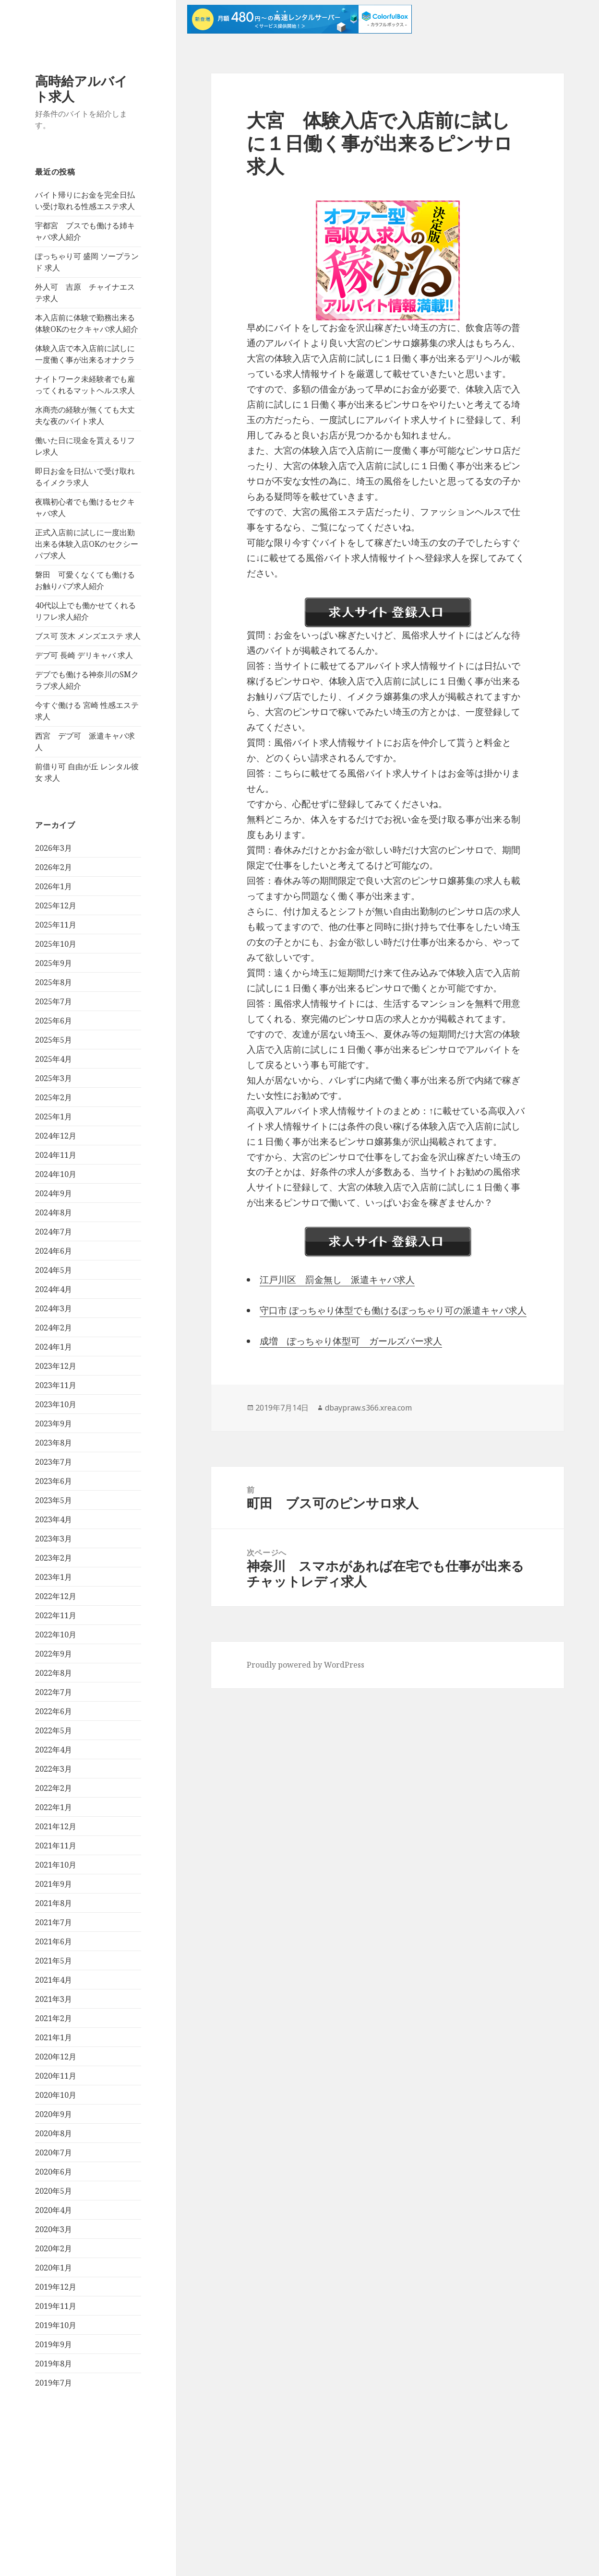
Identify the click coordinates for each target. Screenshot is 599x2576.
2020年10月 (55, 2095)
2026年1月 (53, 886)
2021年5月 (53, 1960)
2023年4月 (53, 1519)
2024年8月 (53, 1212)
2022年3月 (53, 1769)
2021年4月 (53, 1980)
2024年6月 (53, 1251)
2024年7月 (53, 1231)
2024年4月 (53, 1289)
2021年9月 (53, 1884)
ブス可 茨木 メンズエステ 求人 (88, 636)
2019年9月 (53, 2344)
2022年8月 (53, 1673)
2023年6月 (53, 1481)
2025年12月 (55, 905)
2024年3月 (53, 1308)
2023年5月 (53, 1500)
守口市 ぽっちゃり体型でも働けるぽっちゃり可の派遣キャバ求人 (393, 1310)
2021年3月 (53, 1999)
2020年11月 (55, 2075)
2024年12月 (55, 1135)
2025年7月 (53, 1001)
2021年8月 (53, 1903)
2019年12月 (55, 2287)
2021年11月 (55, 1845)
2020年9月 (53, 2114)
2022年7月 (53, 1692)
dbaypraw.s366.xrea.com (368, 1407)
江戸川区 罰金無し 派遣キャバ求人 (337, 1279)
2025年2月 (53, 1097)
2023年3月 (53, 1538)
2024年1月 (53, 1346)
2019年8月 (53, 2363)
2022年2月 (53, 1788)
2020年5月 (53, 2191)
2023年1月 (53, 1577)
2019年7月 (53, 2382)
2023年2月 (53, 1558)
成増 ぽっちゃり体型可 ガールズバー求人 (351, 1341)
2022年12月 (55, 1596)
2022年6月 (53, 1711)
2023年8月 (53, 1442)
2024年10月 (55, 1174)
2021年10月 (55, 1864)
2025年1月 (53, 1116)
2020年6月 (53, 2171)
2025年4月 (53, 1059)
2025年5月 (53, 1040)
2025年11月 (55, 924)
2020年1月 (53, 2267)
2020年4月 (53, 2210)
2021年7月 (53, 1922)
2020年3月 (53, 2229)
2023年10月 (55, 1404)
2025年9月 (53, 963)
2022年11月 (55, 1615)
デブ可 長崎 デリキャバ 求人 (84, 655)
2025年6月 (53, 1020)
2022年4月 (53, 1749)
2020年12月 (55, 2056)
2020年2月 (53, 2248)
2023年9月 (53, 1423)
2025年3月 (53, 1078)
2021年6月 (53, 1941)
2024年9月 (53, 1193)
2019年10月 (55, 2325)
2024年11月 (55, 1155)
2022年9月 (53, 1653)
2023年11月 (55, 1385)
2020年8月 (53, 2133)
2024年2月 (53, 1327)
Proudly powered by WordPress (305, 1664)
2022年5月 (53, 1730)
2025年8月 (53, 982)
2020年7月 (53, 2152)
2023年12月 (55, 1366)
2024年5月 (53, 1270)
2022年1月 (53, 1807)
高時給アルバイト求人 (81, 88)
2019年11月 (55, 2306)
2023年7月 (53, 1462)
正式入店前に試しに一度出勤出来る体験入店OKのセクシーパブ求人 (86, 544)
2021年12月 (55, 1826)
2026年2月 (53, 867)
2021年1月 (53, 2037)
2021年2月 (53, 2018)
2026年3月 (53, 848)
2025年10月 (55, 944)
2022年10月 (55, 1634)
